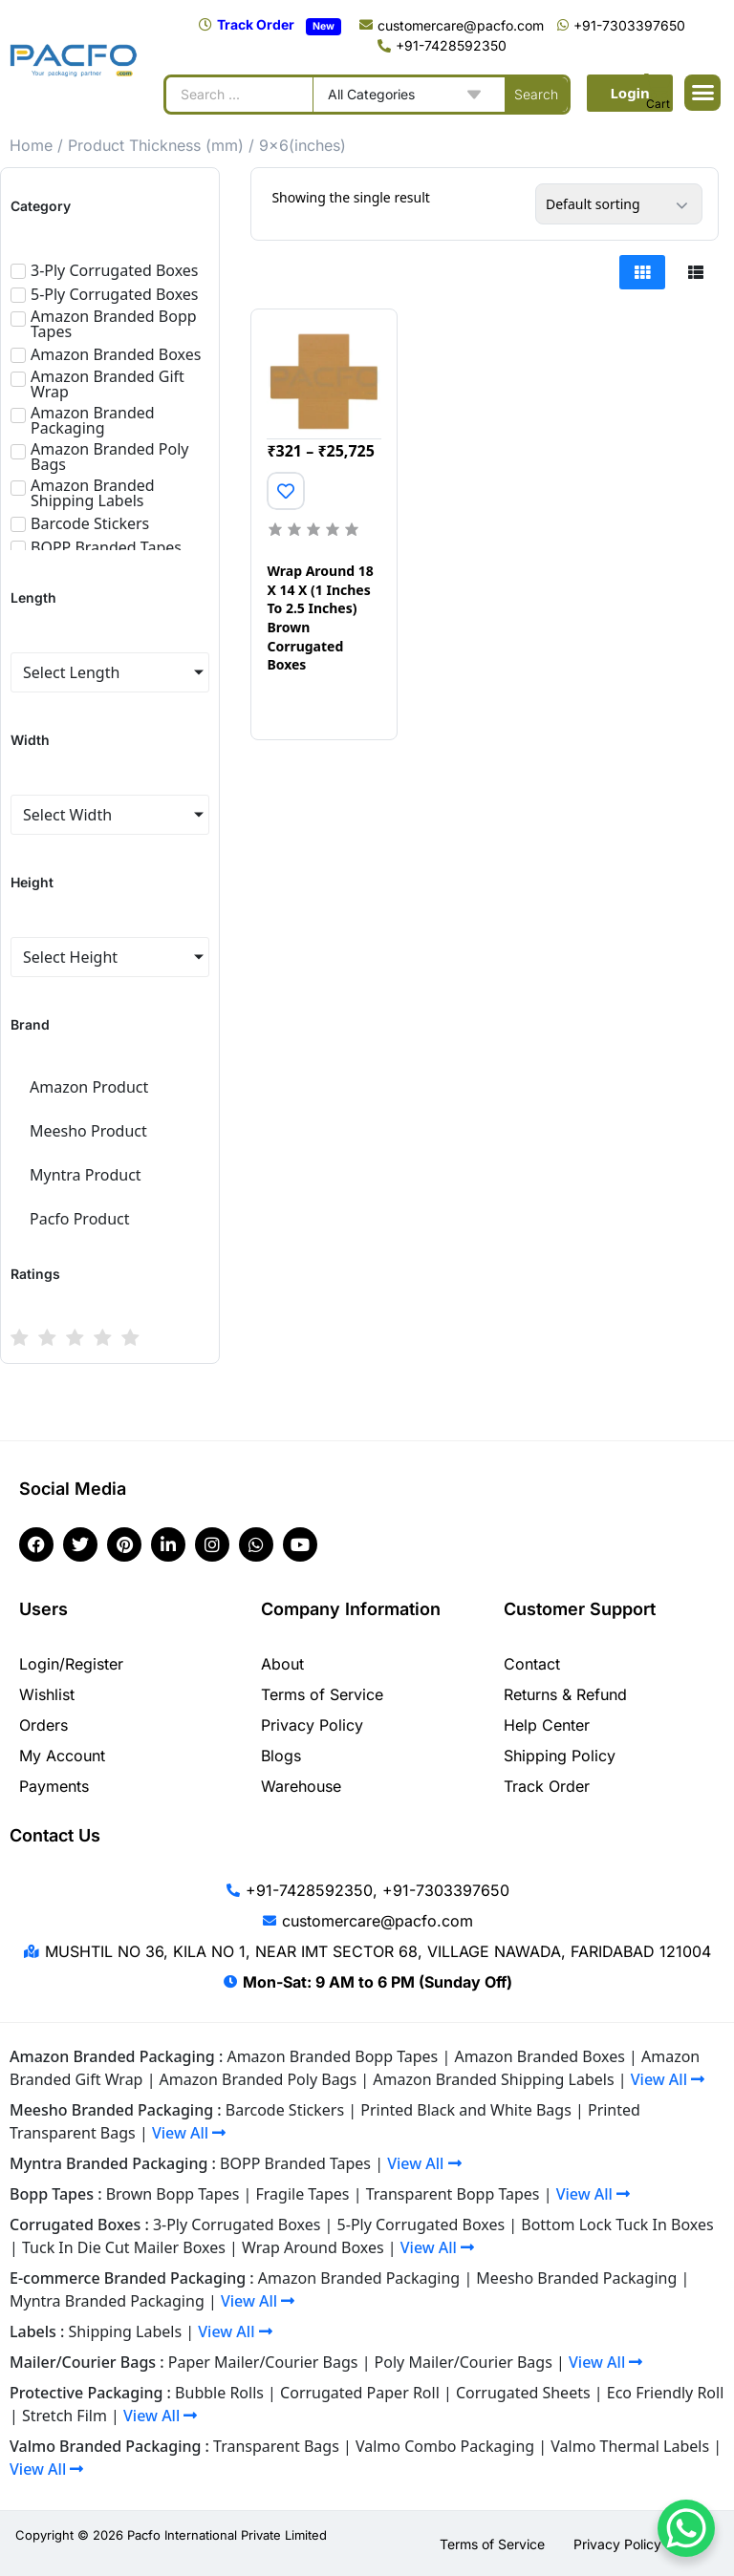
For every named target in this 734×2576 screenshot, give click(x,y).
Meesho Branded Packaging (576, 2278)
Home (31, 145)
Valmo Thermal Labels (629, 2446)
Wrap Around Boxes (313, 2247)
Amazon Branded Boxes (539, 2056)
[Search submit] (536, 94)
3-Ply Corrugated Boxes (237, 2224)
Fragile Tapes (303, 2193)
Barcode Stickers (285, 2109)
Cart (658, 103)
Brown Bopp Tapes (173, 2193)
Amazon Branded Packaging (359, 2278)
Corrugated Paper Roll (360, 2392)
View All (667, 2079)
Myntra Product (85, 1174)
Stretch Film (64, 2415)
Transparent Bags (276, 2446)
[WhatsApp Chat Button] (686, 2528)
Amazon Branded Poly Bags (258, 2079)
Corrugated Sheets (523, 2392)
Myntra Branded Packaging (107, 2300)
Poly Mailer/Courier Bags (463, 2362)
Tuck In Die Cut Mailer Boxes (124, 2247)
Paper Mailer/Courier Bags (263, 2362)
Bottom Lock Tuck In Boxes (617, 2224)
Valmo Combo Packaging (445, 2446)
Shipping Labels (126, 2331)
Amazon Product (89, 1086)
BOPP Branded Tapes (295, 2163)
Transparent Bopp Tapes (453, 2193)
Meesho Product (88, 1130)
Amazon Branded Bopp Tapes (332, 2056)
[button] (702, 93)
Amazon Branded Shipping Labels (493, 2079)
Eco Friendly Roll (665, 2392)
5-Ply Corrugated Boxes (421, 2224)
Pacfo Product (80, 1218)
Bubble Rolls (219, 2392)
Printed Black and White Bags (466, 2109)
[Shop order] (618, 203)
